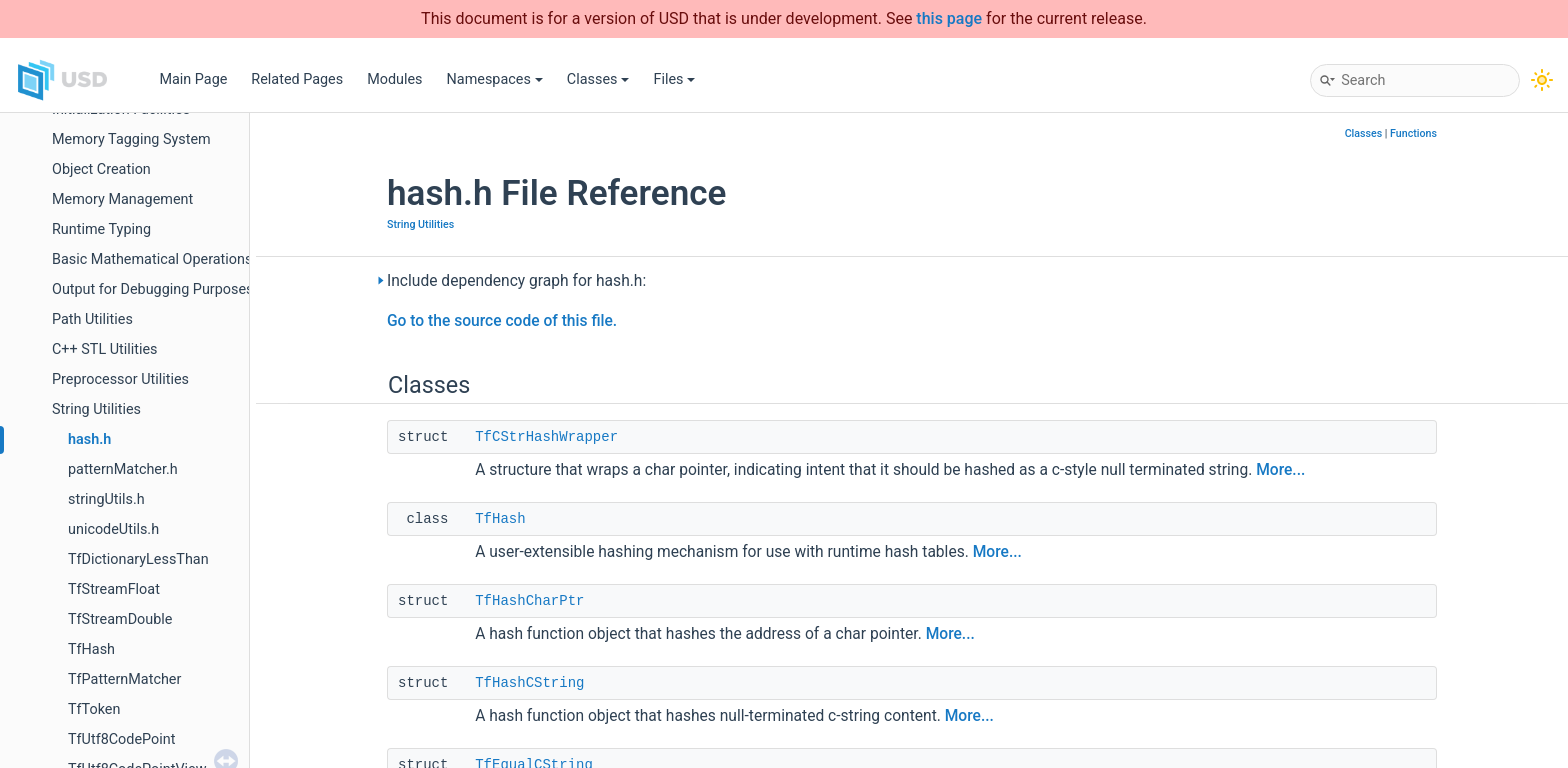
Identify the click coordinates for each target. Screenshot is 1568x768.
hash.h (89, 439)
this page (949, 18)
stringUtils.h (106, 499)
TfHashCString (529, 683)
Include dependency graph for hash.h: (516, 281)
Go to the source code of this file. (502, 321)
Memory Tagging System (131, 139)
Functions (1413, 133)
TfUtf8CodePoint (121, 739)
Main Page (193, 79)
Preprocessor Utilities (120, 379)
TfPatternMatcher (124, 679)
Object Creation (101, 169)
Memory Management (122, 199)
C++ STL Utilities (105, 349)
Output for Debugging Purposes (153, 289)
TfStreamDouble (120, 619)
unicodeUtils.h (113, 529)
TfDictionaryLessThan (138, 559)
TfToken (94, 709)
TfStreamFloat (114, 589)
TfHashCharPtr (529, 601)
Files (674, 79)
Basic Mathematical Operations (152, 259)
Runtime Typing (101, 229)
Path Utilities (92, 319)
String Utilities (96, 409)
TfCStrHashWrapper (546, 437)
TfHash (91, 649)
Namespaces (495, 79)
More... (1280, 470)
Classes (598, 79)
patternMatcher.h (123, 469)
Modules (394, 79)
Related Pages (297, 79)
